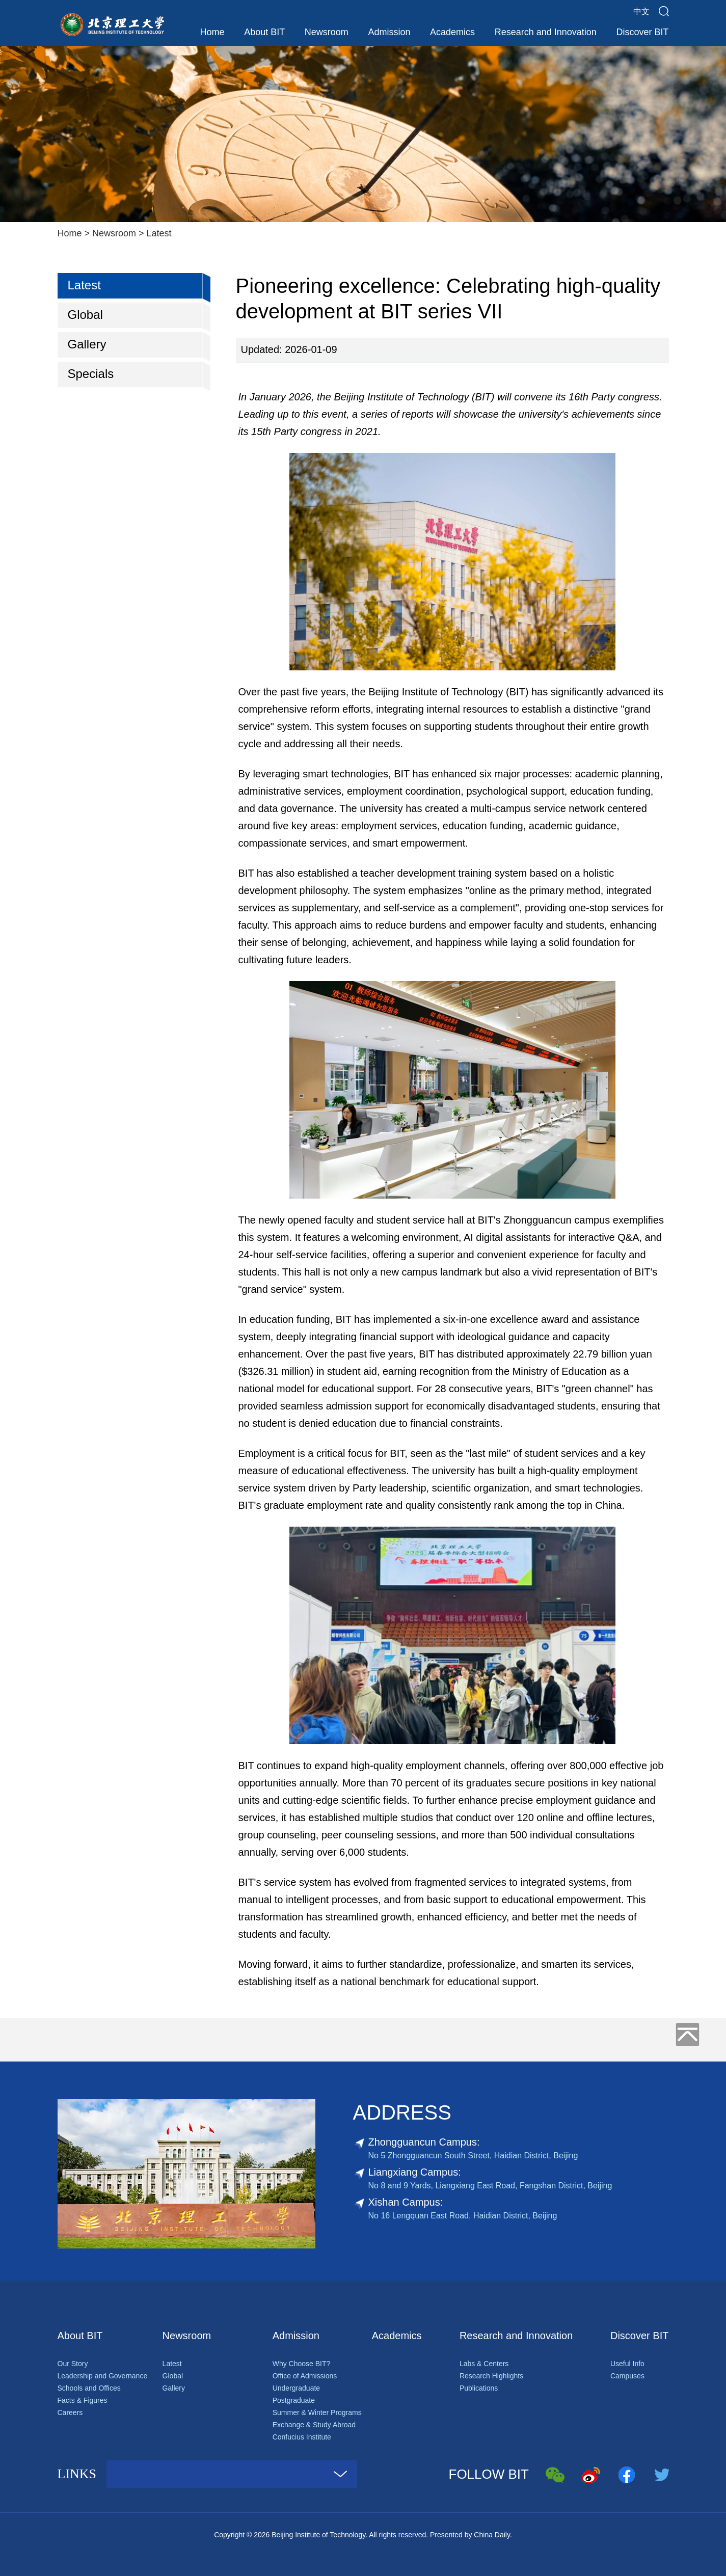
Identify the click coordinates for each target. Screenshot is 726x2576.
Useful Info (627, 2364)
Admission (389, 32)
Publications (479, 2388)
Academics (452, 32)
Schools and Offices (89, 2388)
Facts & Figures (82, 2400)
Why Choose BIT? (302, 2364)
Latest (159, 233)
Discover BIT (642, 32)
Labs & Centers (484, 2364)
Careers (70, 2412)
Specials (91, 374)
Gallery (87, 344)
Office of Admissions (305, 2376)
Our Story (73, 2364)
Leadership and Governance (103, 2376)
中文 (641, 11)
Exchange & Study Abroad (314, 2425)
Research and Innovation (546, 32)
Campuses (627, 2376)
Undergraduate (296, 2388)
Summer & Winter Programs (317, 2412)
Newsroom (326, 32)
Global (85, 314)
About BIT (264, 32)
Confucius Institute (302, 2437)
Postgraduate (294, 2400)
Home (212, 32)
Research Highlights (491, 2376)
